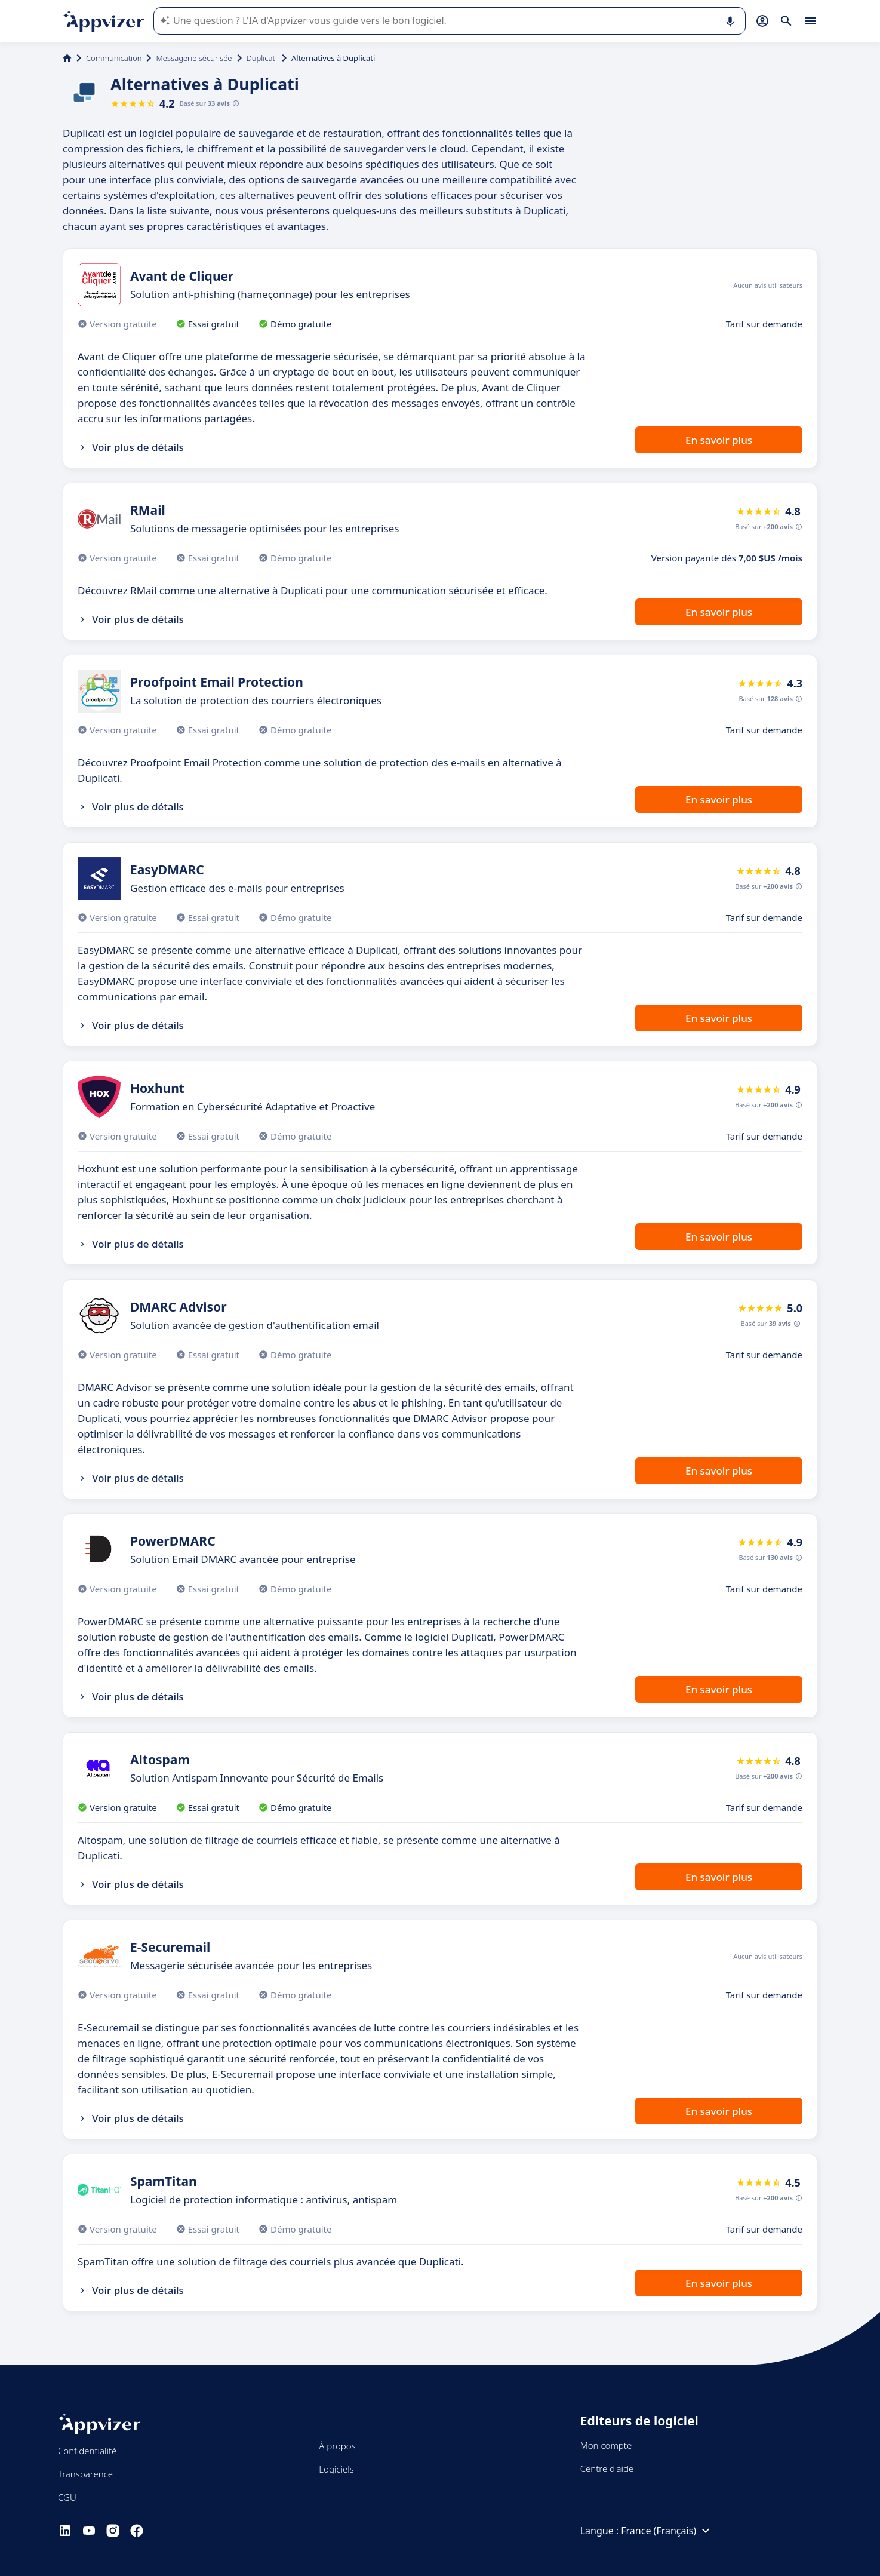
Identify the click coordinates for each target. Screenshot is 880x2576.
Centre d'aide (607, 2468)
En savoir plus (718, 440)
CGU (67, 2497)
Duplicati (262, 58)
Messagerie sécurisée (194, 58)
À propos (337, 2446)
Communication (113, 58)
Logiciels (336, 2469)
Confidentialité (87, 2451)
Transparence (85, 2474)
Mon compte (606, 2445)
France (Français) (667, 2530)
